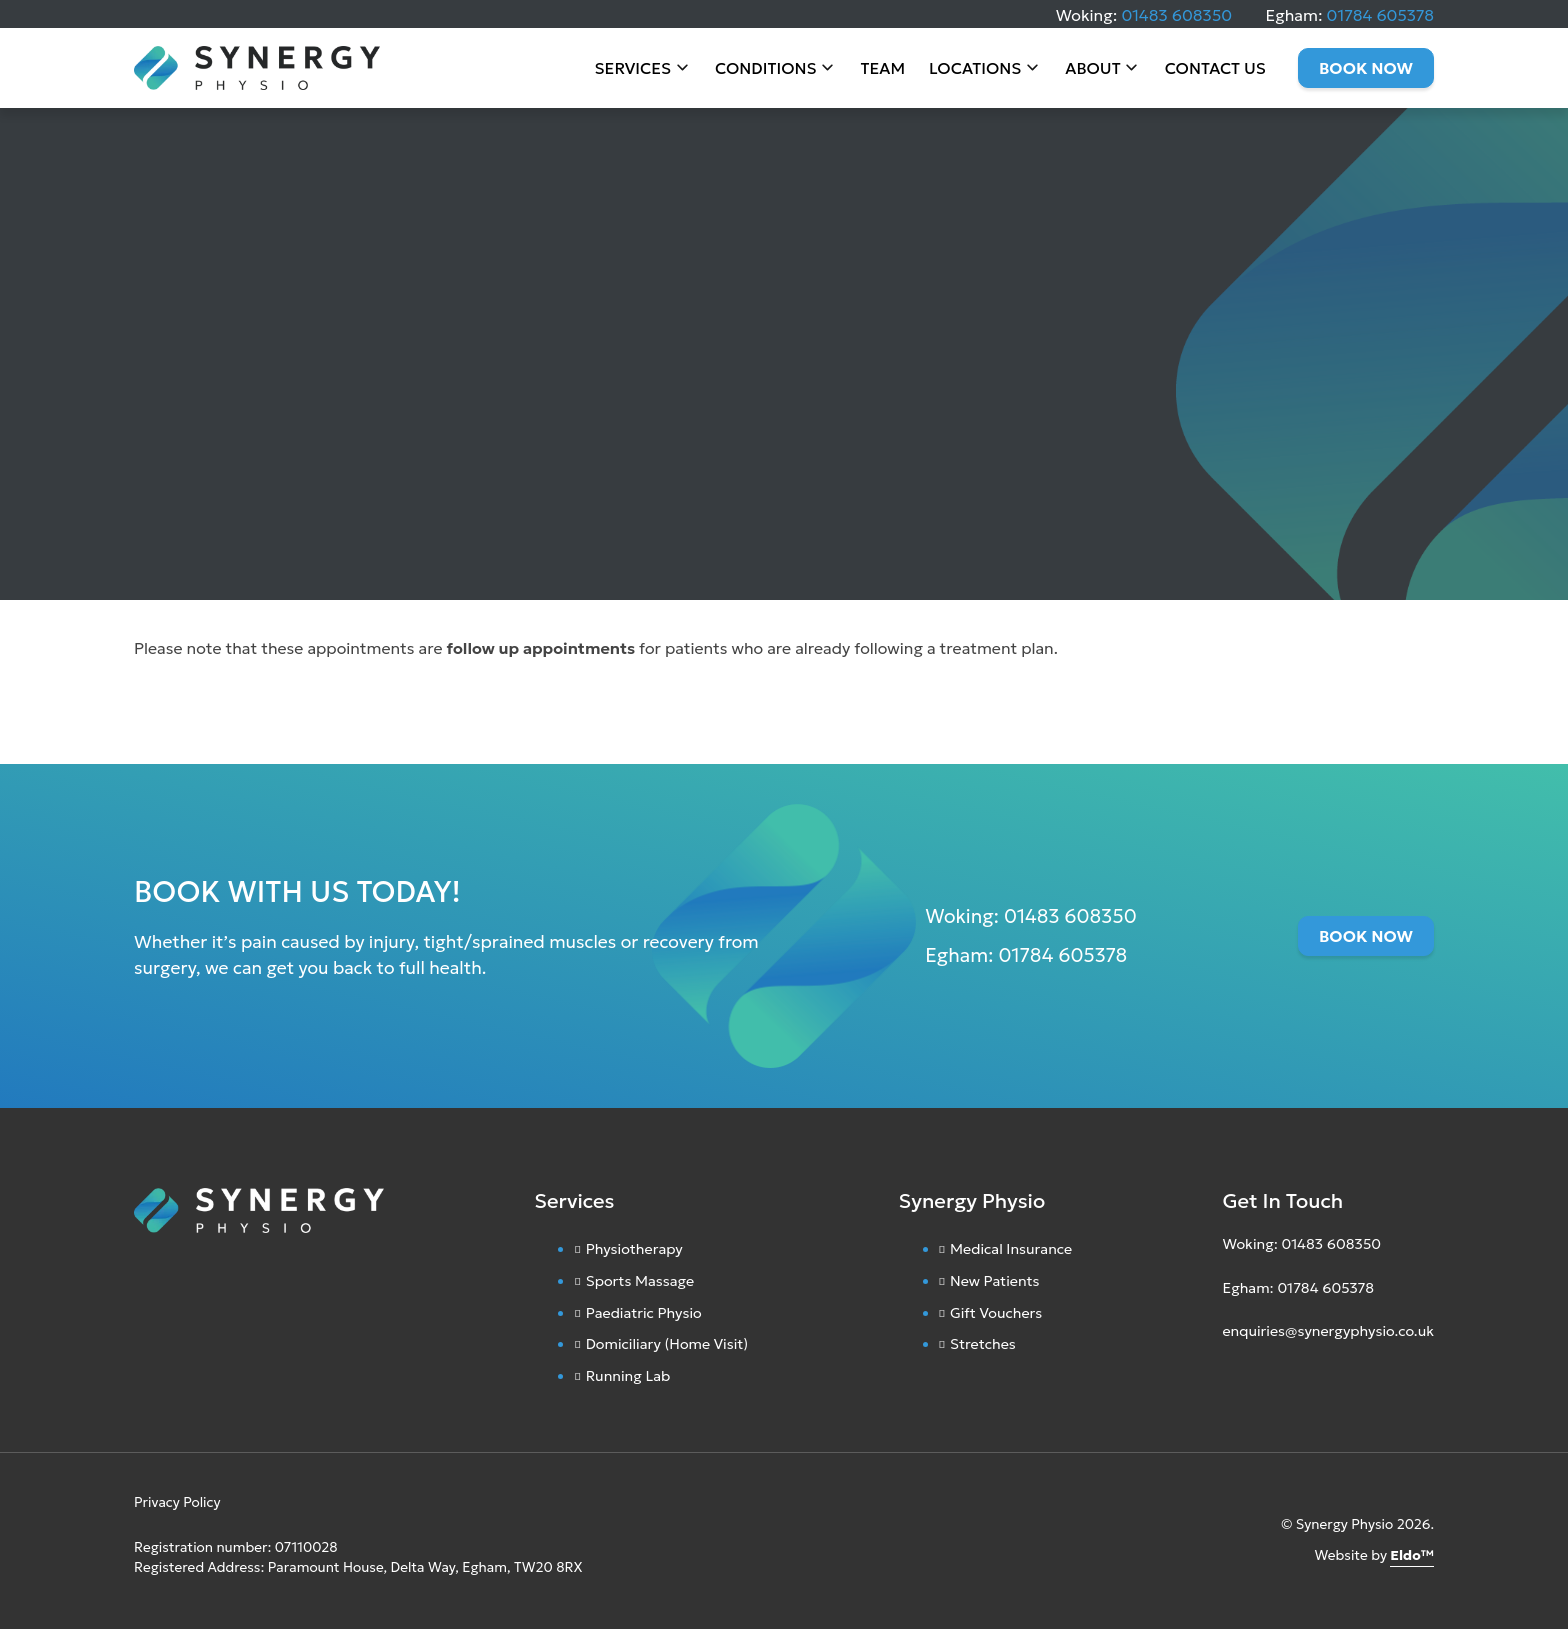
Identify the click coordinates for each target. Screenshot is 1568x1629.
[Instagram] (1227, 1379)
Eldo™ (1412, 1555)
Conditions (765, 70)
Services (633, 70)
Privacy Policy (177, 1502)
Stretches (983, 1344)
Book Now (1366, 70)
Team (883, 70)
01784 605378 (1380, 15)
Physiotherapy (634, 1249)
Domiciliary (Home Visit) (667, 1344)
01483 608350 (1176, 15)
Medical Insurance (1011, 1249)
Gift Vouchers (996, 1313)
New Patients (995, 1281)
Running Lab (628, 1376)
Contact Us (1215, 70)
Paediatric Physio (644, 1313)
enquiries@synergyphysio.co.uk (1328, 1331)
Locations (975, 70)
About (1092, 70)
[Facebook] (1246, 1379)
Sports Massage (640, 1281)
